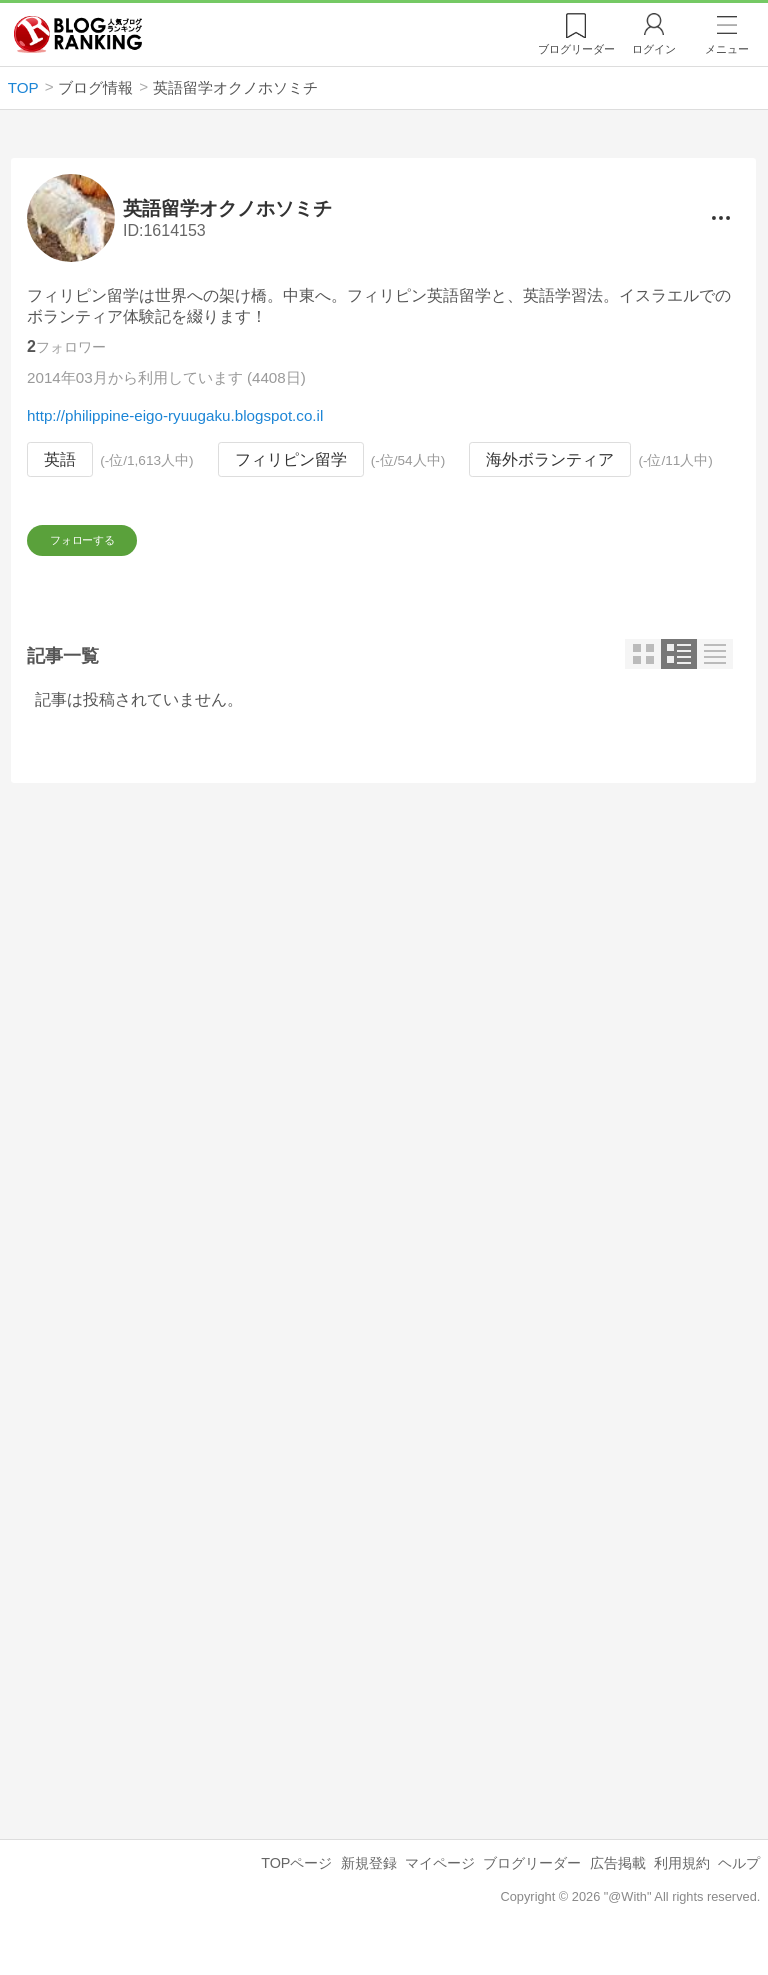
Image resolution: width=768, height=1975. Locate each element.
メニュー (727, 49)
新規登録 (369, 1886)
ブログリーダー (532, 1886)
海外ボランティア (551, 459)
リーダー (576, 49)
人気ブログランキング (78, 34)
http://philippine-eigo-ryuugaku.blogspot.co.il (175, 415)
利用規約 (682, 1886)
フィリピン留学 (291, 459)
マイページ (440, 1886)
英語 (60, 459)
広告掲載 (618, 1886)
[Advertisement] (383, 994)
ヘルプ (739, 1886)
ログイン (654, 49)
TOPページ (296, 1886)
